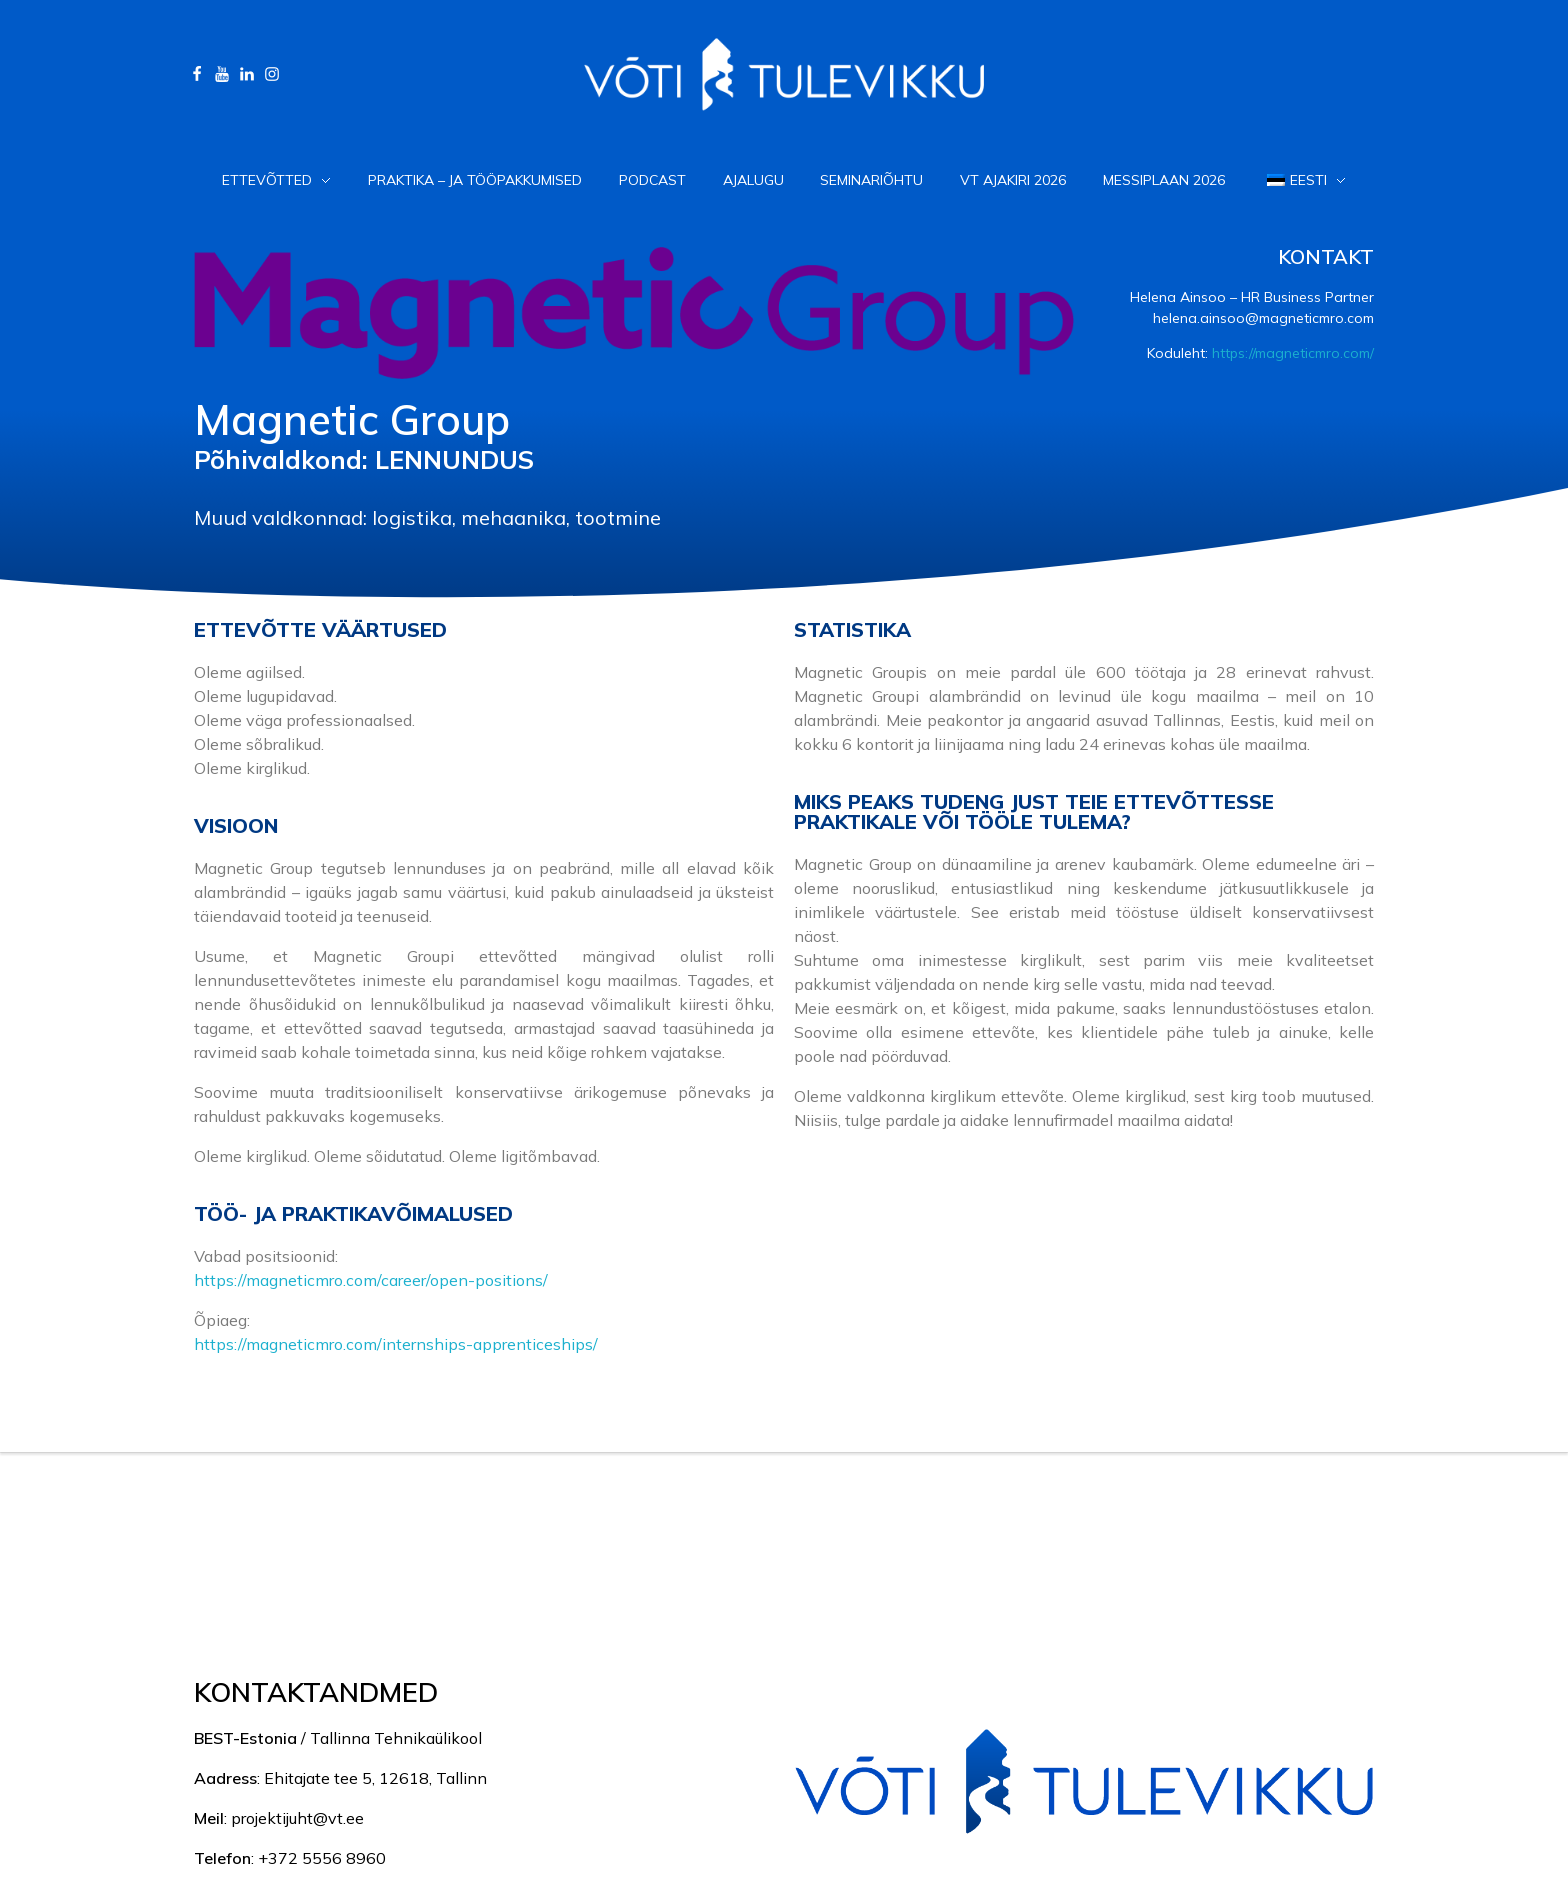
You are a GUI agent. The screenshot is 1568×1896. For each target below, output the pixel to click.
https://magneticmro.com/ (1293, 353)
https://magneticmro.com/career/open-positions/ (371, 1280)
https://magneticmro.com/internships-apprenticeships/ (396, 1344)
